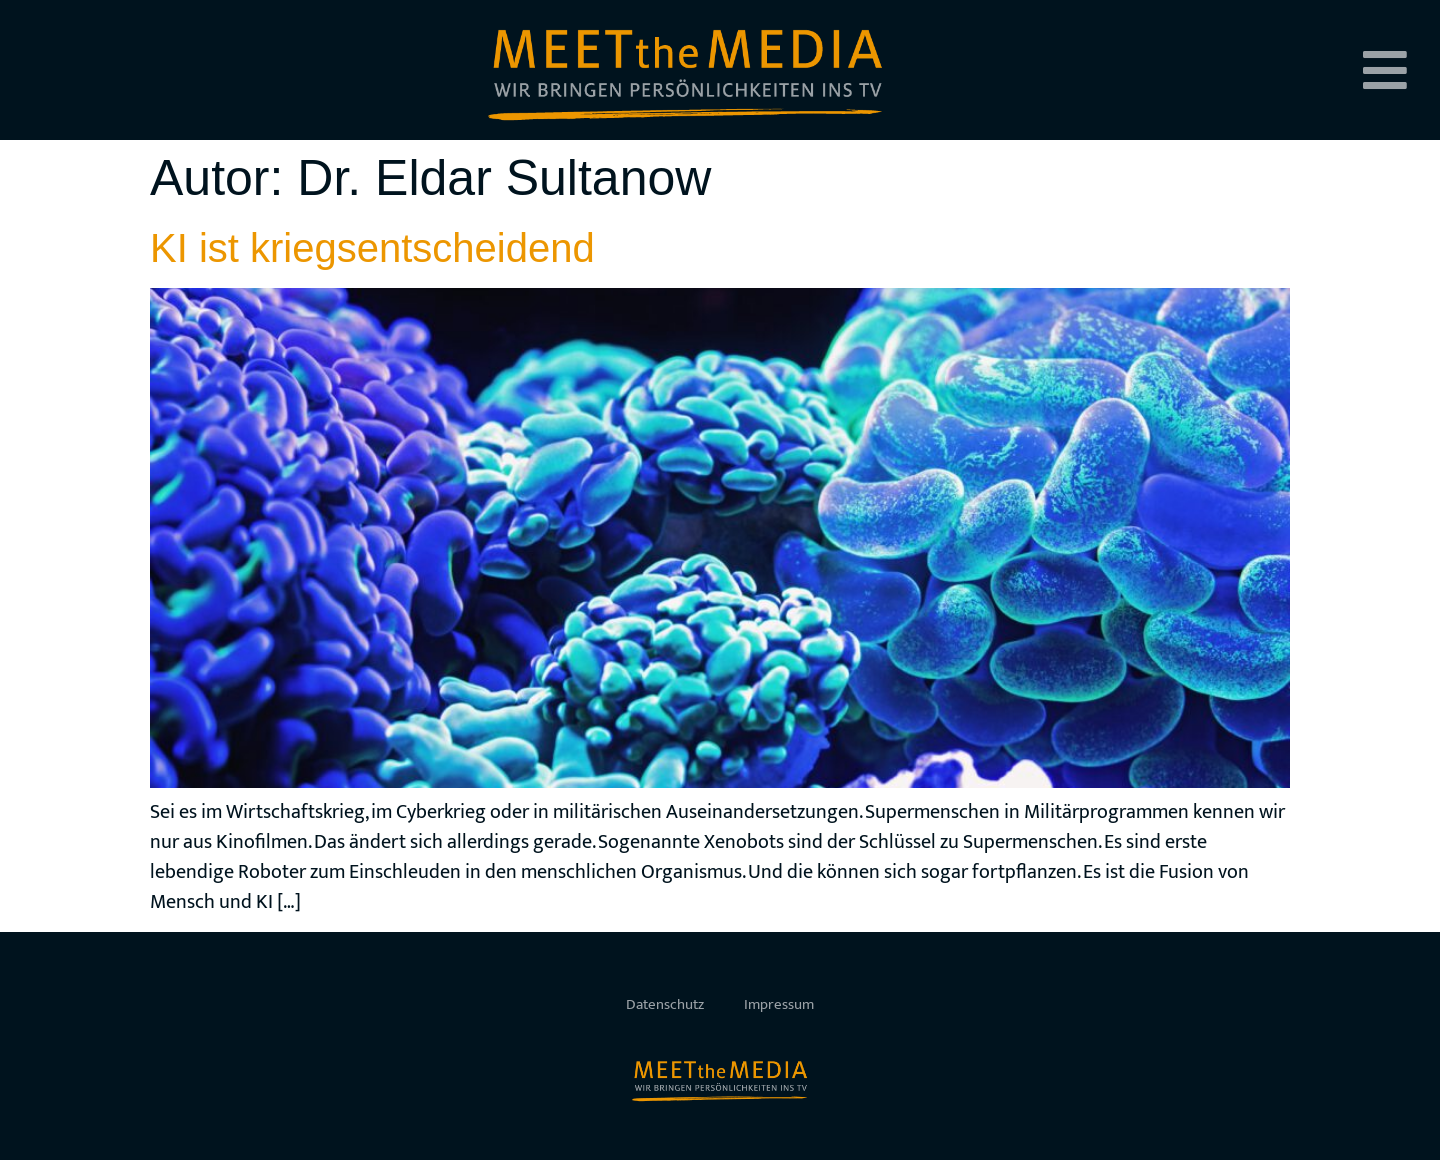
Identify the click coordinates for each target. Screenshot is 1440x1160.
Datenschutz (665, 1004)
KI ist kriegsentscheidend (372, 248)
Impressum (779, 1004)
